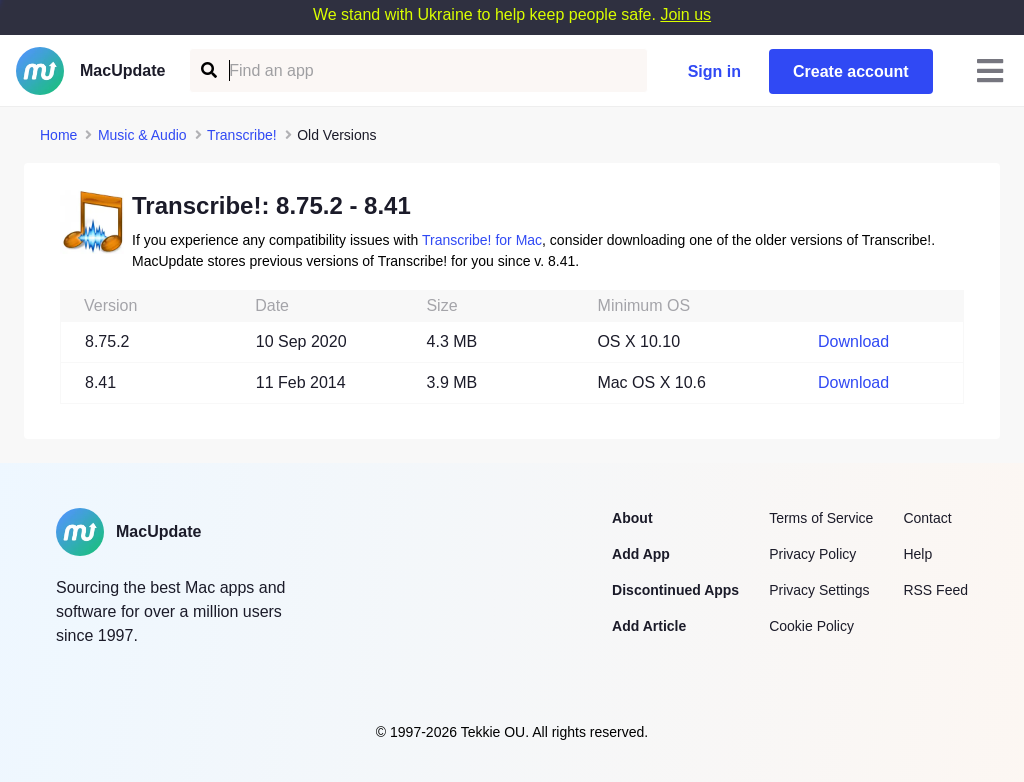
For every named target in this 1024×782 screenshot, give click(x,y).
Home (58, 135)
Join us (685, 14)
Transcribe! (242, 135)
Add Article (649, 626)
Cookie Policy (811, 626)
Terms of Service (821, 518)
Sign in (714, 71)
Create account (851, 71)
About (632, 518)
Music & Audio (142, 135)
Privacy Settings (819, 590)
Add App (641, 554)
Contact (927, 518)
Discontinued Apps (675, 590)
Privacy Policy (812, 554)
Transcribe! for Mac (482, 240)
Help (917, 554)
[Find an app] (207, 70)
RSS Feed (935, 590)
